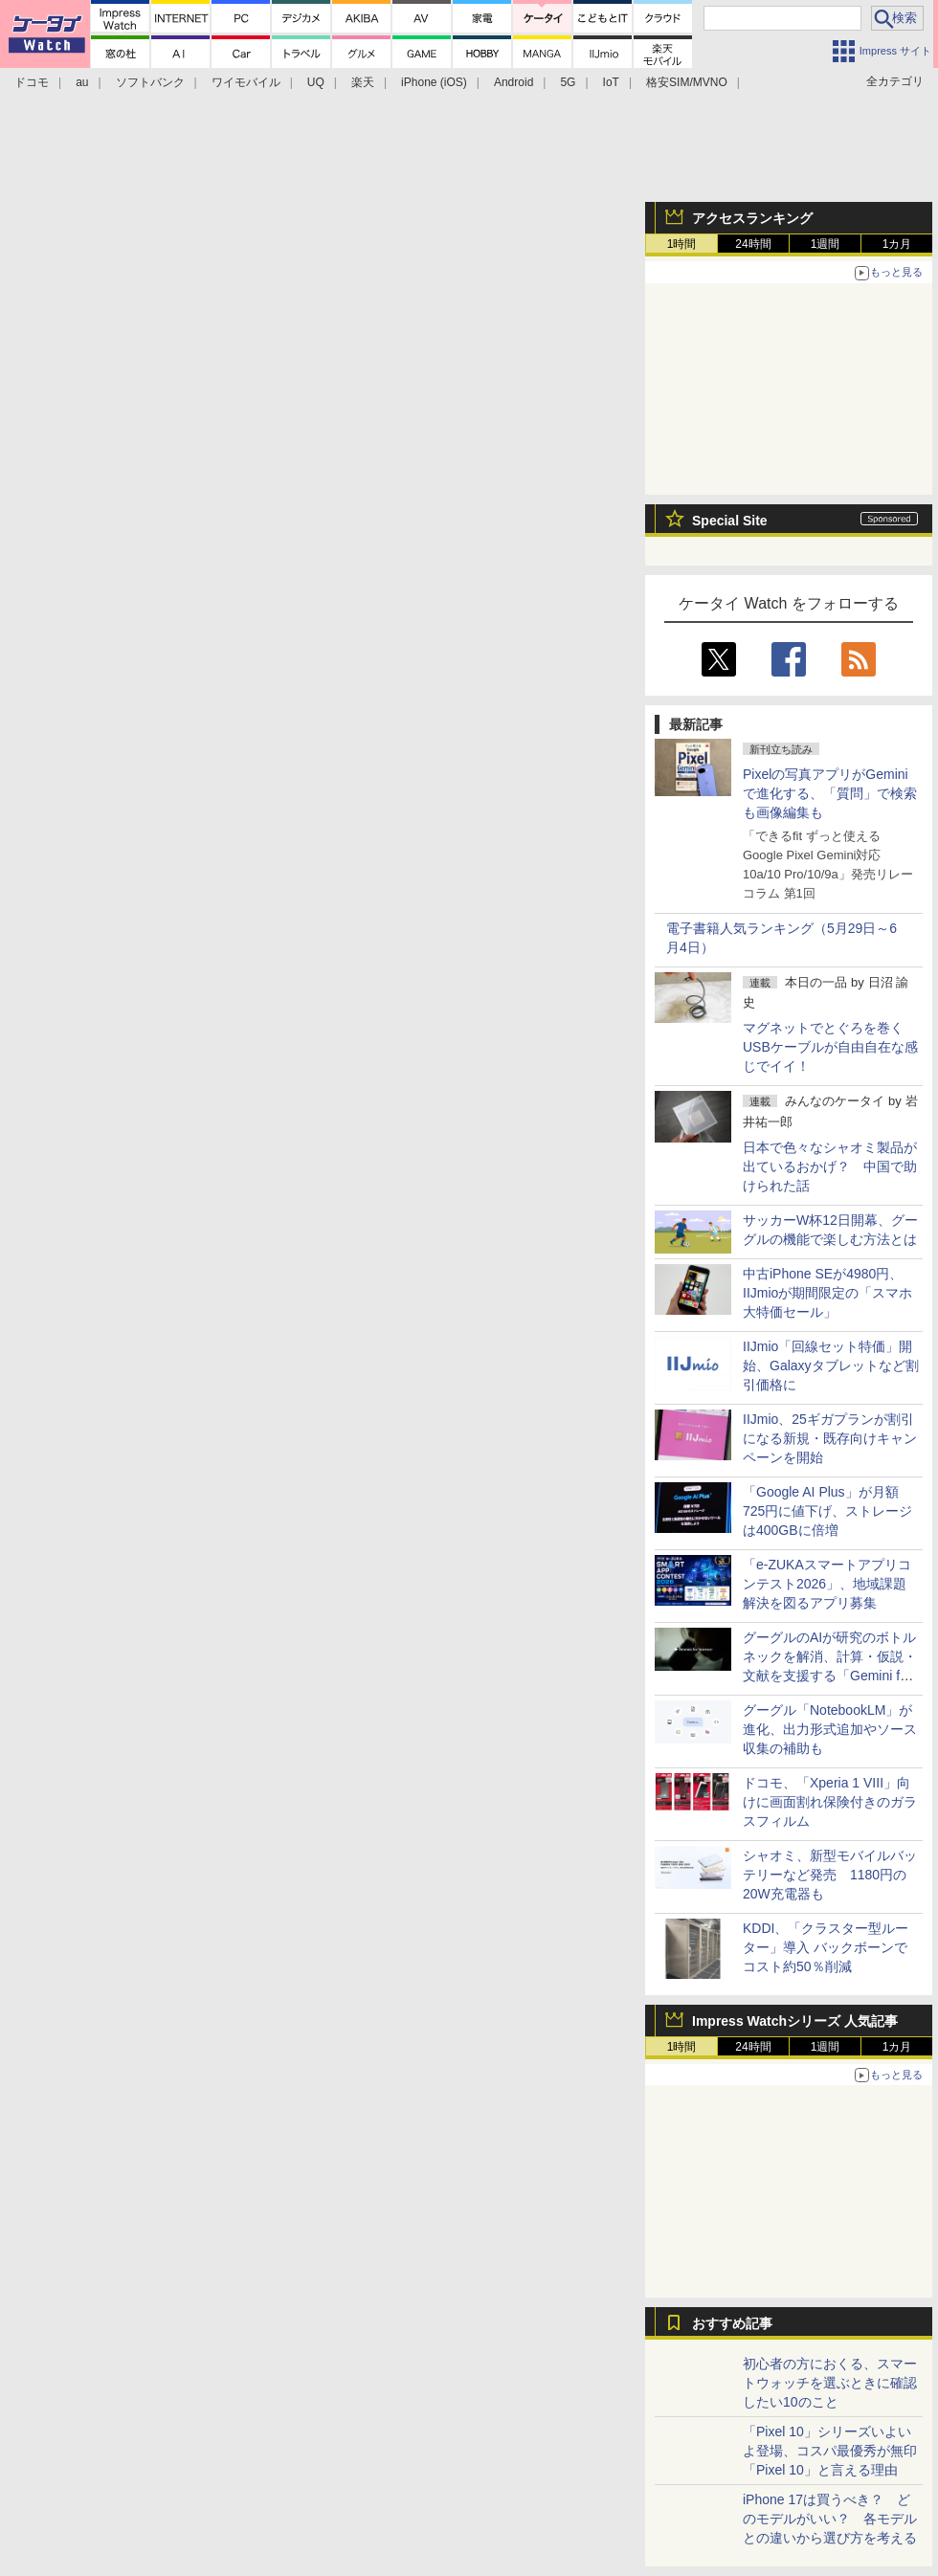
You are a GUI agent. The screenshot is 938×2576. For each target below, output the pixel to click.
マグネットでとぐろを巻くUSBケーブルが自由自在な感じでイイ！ (830, 1047)
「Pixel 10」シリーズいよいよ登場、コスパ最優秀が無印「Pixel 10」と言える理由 (830, 2450)
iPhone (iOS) (434, 82)
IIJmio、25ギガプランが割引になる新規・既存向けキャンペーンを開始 (830, 1438)
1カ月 (897, 244)
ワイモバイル (246, 82)
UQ (315, 82)
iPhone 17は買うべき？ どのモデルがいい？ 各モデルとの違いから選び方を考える (830, 2518)
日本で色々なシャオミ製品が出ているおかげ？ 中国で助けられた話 (830, 1166)
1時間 (682, 244)
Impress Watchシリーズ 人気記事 (795, 2021)
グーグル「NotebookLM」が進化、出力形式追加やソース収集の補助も (830, 1729)
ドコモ (31, 82)
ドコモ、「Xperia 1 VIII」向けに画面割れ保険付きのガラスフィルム (830, 1802)
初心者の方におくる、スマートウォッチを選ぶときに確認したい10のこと (830, 2382)
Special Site (730, 520)
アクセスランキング (752, 218)
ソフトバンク (150, 82)
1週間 (825, 244)
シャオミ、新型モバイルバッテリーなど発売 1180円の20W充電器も (830, 1874)
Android (513, 82)
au (82, 82)
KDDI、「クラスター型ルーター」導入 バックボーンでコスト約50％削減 (825, 1947)
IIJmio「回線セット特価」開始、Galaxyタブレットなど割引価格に (831, 1365)
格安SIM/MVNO (686, 82)
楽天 (362, 82)
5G (567, 82)
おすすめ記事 (732, 2323)
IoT (611, 82)
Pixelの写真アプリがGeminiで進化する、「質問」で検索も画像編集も (830, 793)
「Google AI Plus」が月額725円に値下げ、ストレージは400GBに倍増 (827, 1511)
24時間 (752, 244)
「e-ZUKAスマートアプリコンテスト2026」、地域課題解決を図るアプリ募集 (827, 1583)
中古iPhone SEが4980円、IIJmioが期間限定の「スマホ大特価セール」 (827, 1293)
